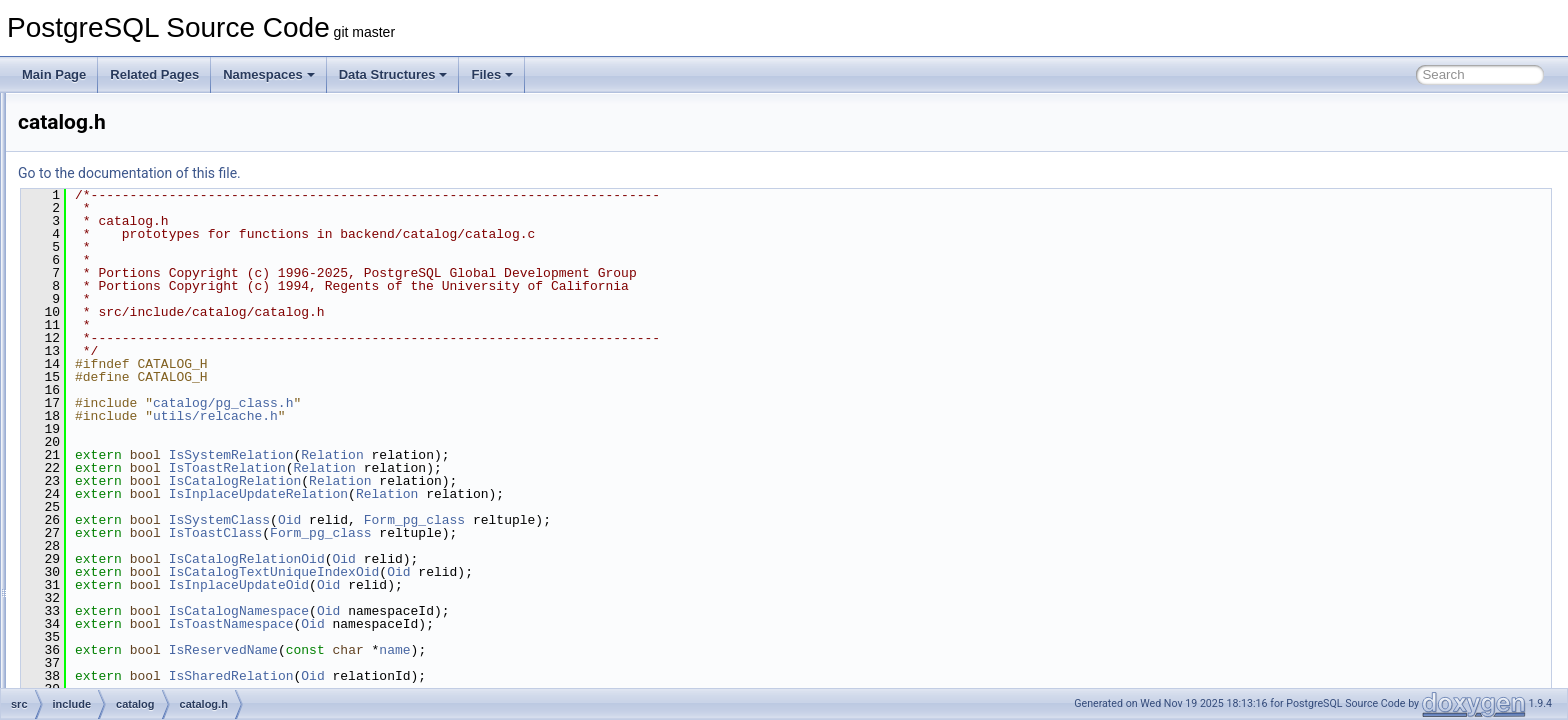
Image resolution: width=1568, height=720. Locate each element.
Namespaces (269, 74)
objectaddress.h (156, 598)
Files (492, 74)
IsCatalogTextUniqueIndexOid (524, 572)
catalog (117, 356)
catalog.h (138, 400)
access (116, 268)
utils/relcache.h (465, 416)
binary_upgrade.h (160, 378)
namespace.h (150, 554)
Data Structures (393, 74)
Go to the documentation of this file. (379, 173)
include (101, 246)
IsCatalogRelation (485, 481)
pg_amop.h (144, 686)
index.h (133, 510)
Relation (582, 455)
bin (90, 180)
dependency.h (151, 444)
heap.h (132, 488)
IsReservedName (473, 650)
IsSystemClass (469, 520)
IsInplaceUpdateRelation (508, 494)
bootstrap (123, 334)
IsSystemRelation (481, 455)
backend (104, 158)
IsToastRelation (477, 468)
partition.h (140, 620)
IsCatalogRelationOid (497, 559)
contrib (84, 114)
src (74, 136)
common (105, 202)
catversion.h (146, 422)
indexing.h (141, 532)
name (644, 650)
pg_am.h (137, 664)
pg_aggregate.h (156, 642)
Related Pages (154, 74)
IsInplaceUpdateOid (489, 585)
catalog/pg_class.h (473, 403)
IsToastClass (466, 533)
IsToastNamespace (481, 624)
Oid (539, 520)
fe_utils (101, 224)
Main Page (54, 74)
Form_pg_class (664, 520)
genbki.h (136, 466)
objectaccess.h (153, 576)
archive (117, 290)
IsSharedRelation (481, 676)
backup (117, 312)
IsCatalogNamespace (489, 611)
